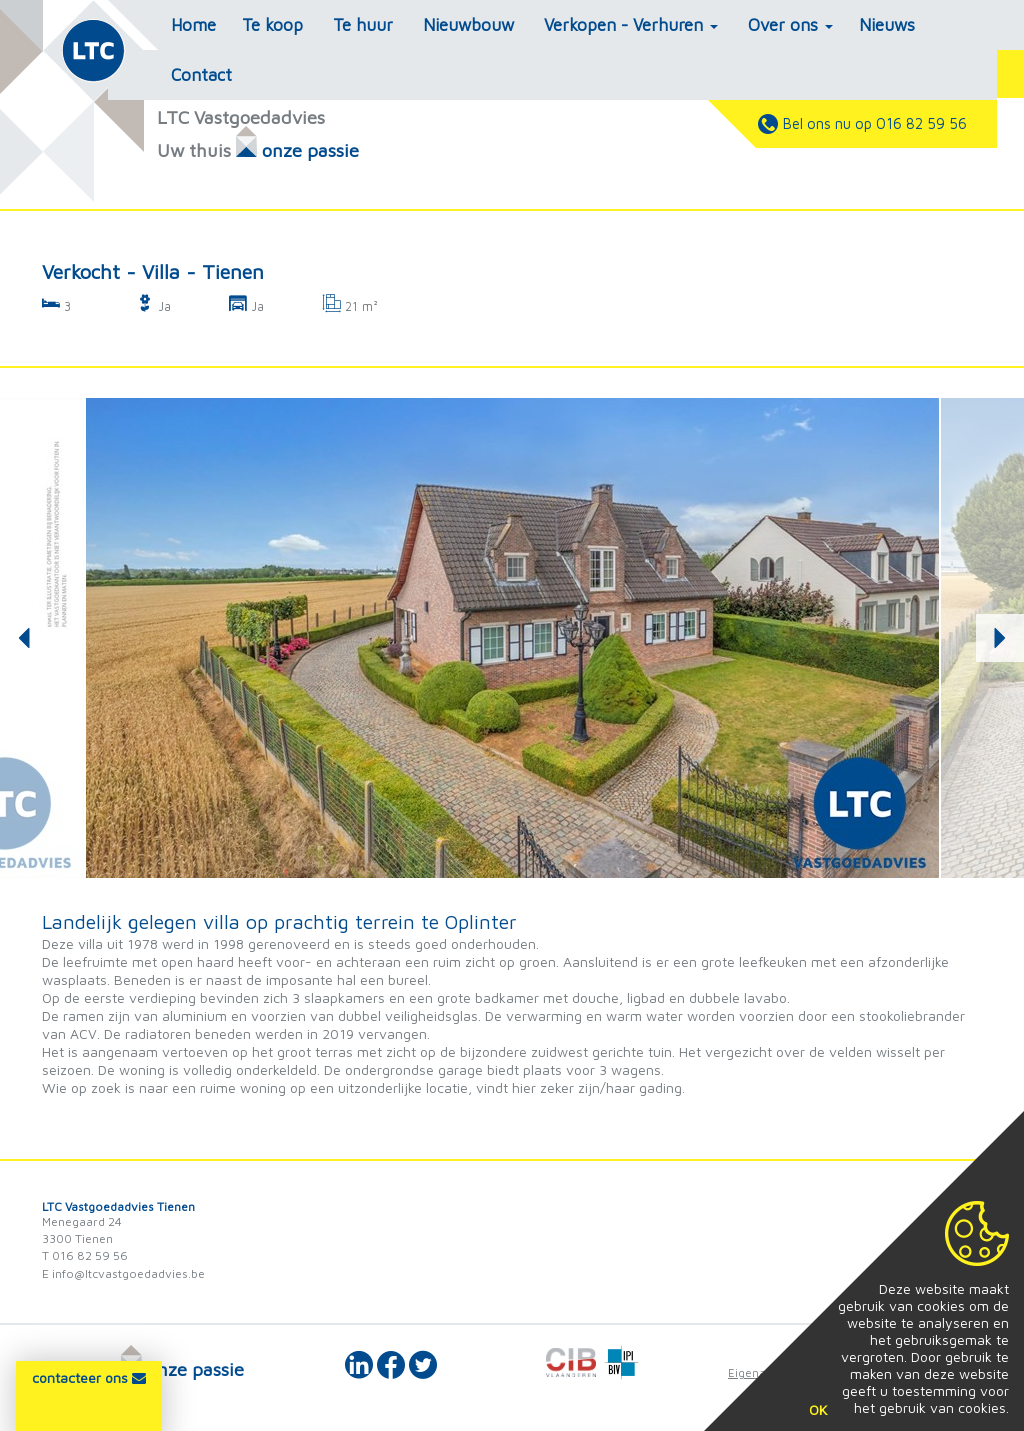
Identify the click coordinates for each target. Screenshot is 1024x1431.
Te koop (272, 25)
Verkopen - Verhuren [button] (631, 25)
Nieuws (887, 25)
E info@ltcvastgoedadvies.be (123, 1273)
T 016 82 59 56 (85, 1255)
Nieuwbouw (468, 25)
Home (193, 25)
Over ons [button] (790, 25)
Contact (201, 75)
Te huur (363, 25)
